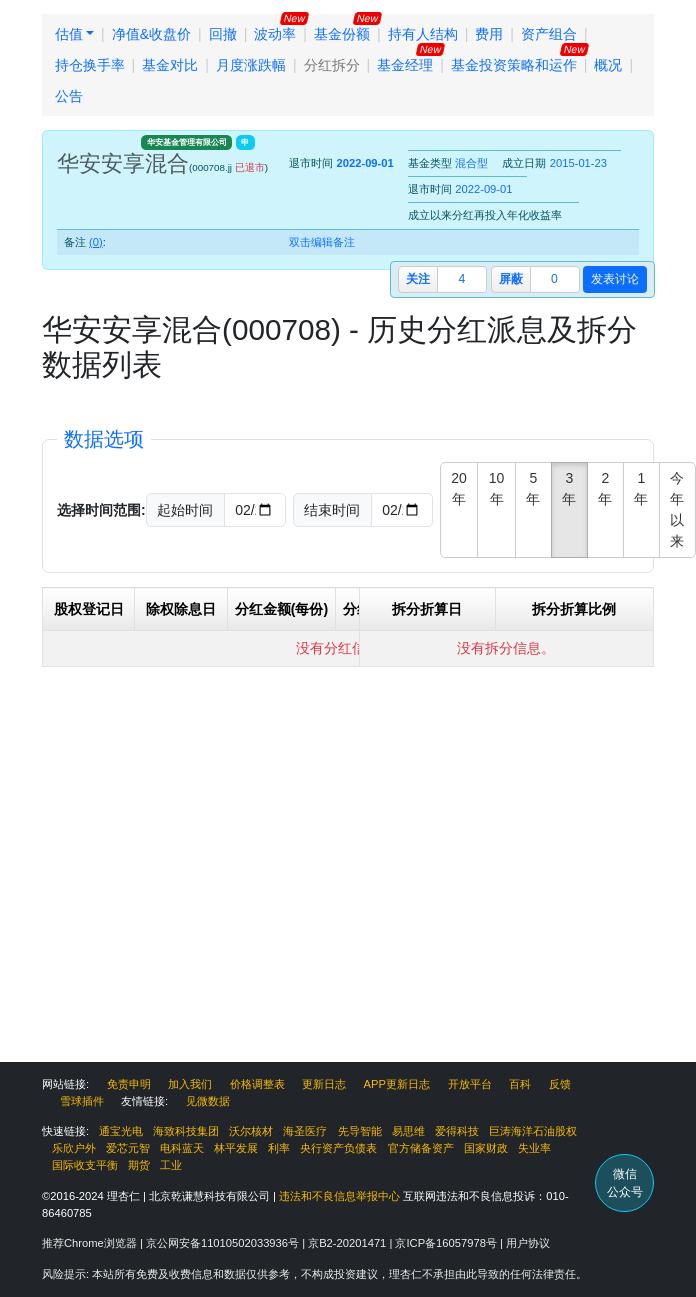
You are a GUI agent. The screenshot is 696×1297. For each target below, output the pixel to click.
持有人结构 (423, 34)
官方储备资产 (421, 1148)
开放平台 (470, 1084)
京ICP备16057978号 (447, 1243)
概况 (608, 65)
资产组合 (549, 34)
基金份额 (342, 34)
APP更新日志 (397, 1084)
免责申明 (129, 1084)
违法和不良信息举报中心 (339, 1196)
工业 (171, 1165)
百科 (520, 1084)
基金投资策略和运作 (514, 65)
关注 (418, 279)
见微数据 (208, 1101)
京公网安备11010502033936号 (224, 1243)
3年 (569, 488)
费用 (489, 34)
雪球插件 (82, 1101)
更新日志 (324, 1084)
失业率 (534, 1148)
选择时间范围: (101, 510)
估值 (69, 34)
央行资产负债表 (338, 1148)
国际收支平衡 (85, 1165)
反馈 (560, 1084)
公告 (69, 96)
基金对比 (170, 65)
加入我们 (190, 1084)
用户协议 (528, 1243)
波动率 (275, 34)
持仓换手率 (90, 65)
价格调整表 (257, 1084)
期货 (139, 1165)
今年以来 (677, 509)
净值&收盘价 (151, 34)
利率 (279, 1148)
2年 (605, 488)
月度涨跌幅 (251, 65)
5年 (533, 488)
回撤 (223, 34)
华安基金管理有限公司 (187, 142)
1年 (641, 488)
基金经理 (405, 65)
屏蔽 (511, 279)
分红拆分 (332, 65)
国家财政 (486, 1148)
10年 (497, 488)
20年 (459, 488)
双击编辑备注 (322, 242)
